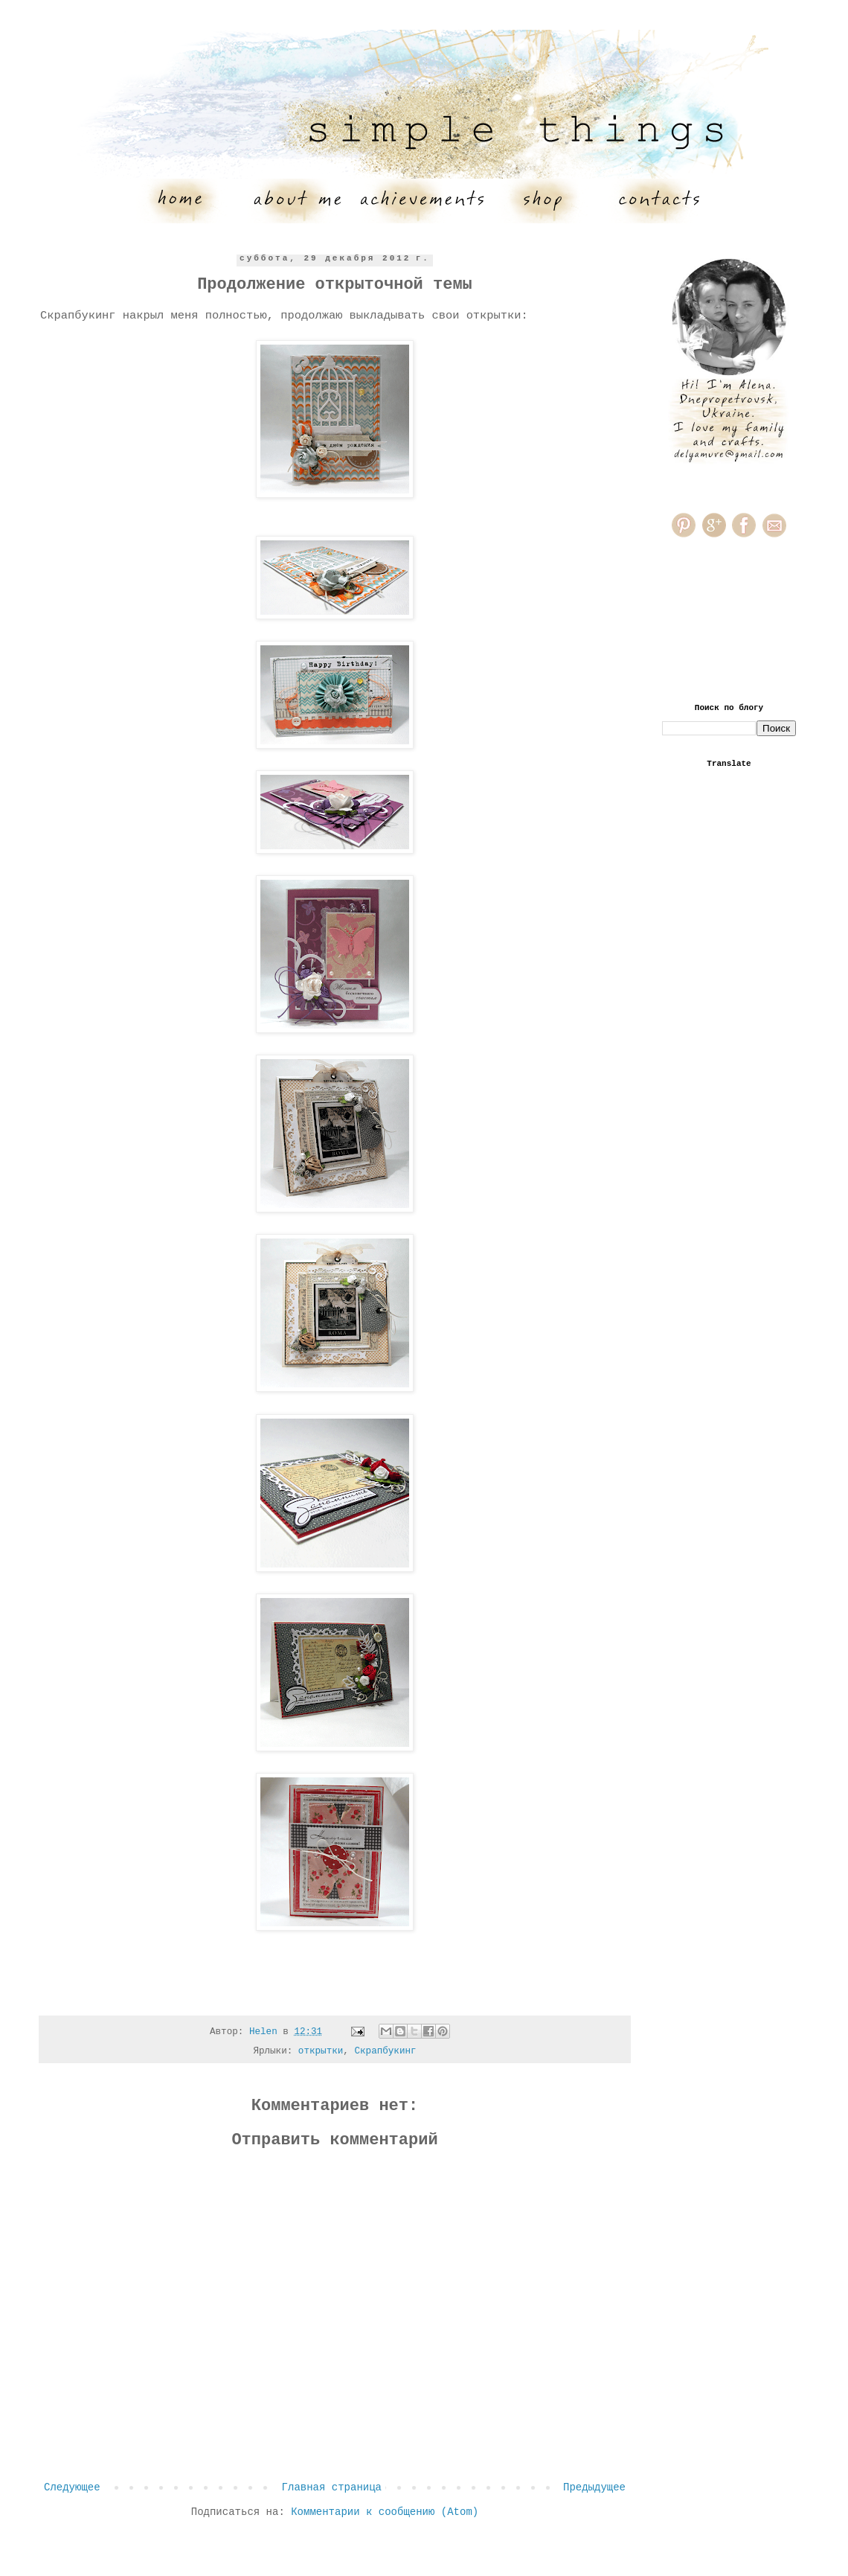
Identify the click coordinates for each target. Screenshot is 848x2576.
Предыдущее (594, 2487)
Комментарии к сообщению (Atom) (384, 2512)
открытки (320, 2051)
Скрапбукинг (385, 2051)
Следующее (72, 2487)
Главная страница (332, 2487)
